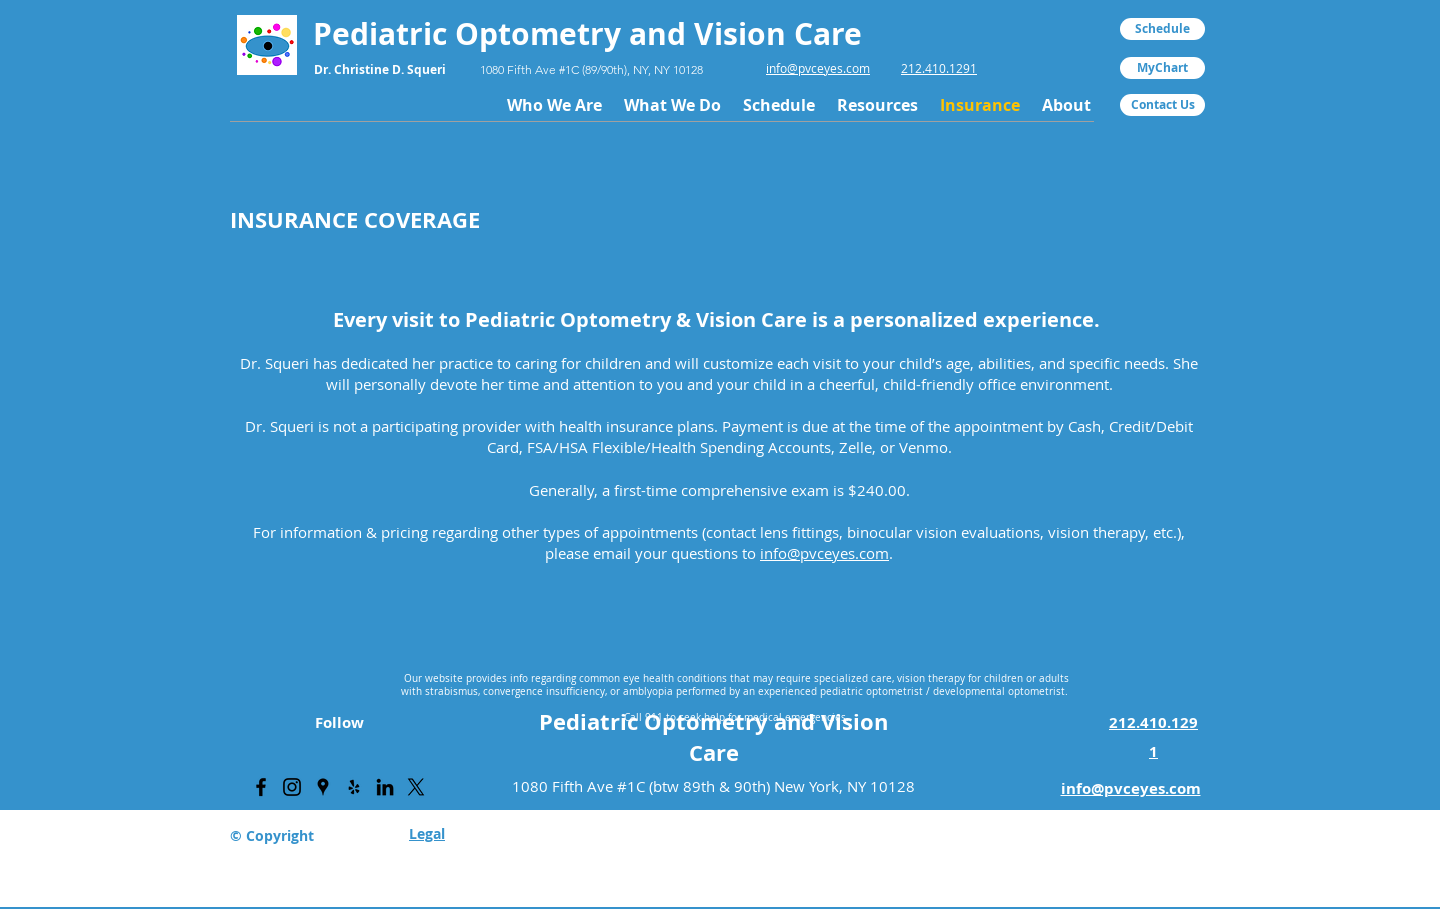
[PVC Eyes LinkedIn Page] (385, 787)
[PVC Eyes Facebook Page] (261, 787)
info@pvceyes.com (818, 68)
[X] (416, 787)
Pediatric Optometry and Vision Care (713, 737)
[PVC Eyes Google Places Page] (323, 787)
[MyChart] (1162, 68)
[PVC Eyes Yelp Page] (354, 787)
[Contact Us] (1162, 105)
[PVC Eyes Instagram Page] (292, 787)
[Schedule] (1162, 29)
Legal (427, 833)
